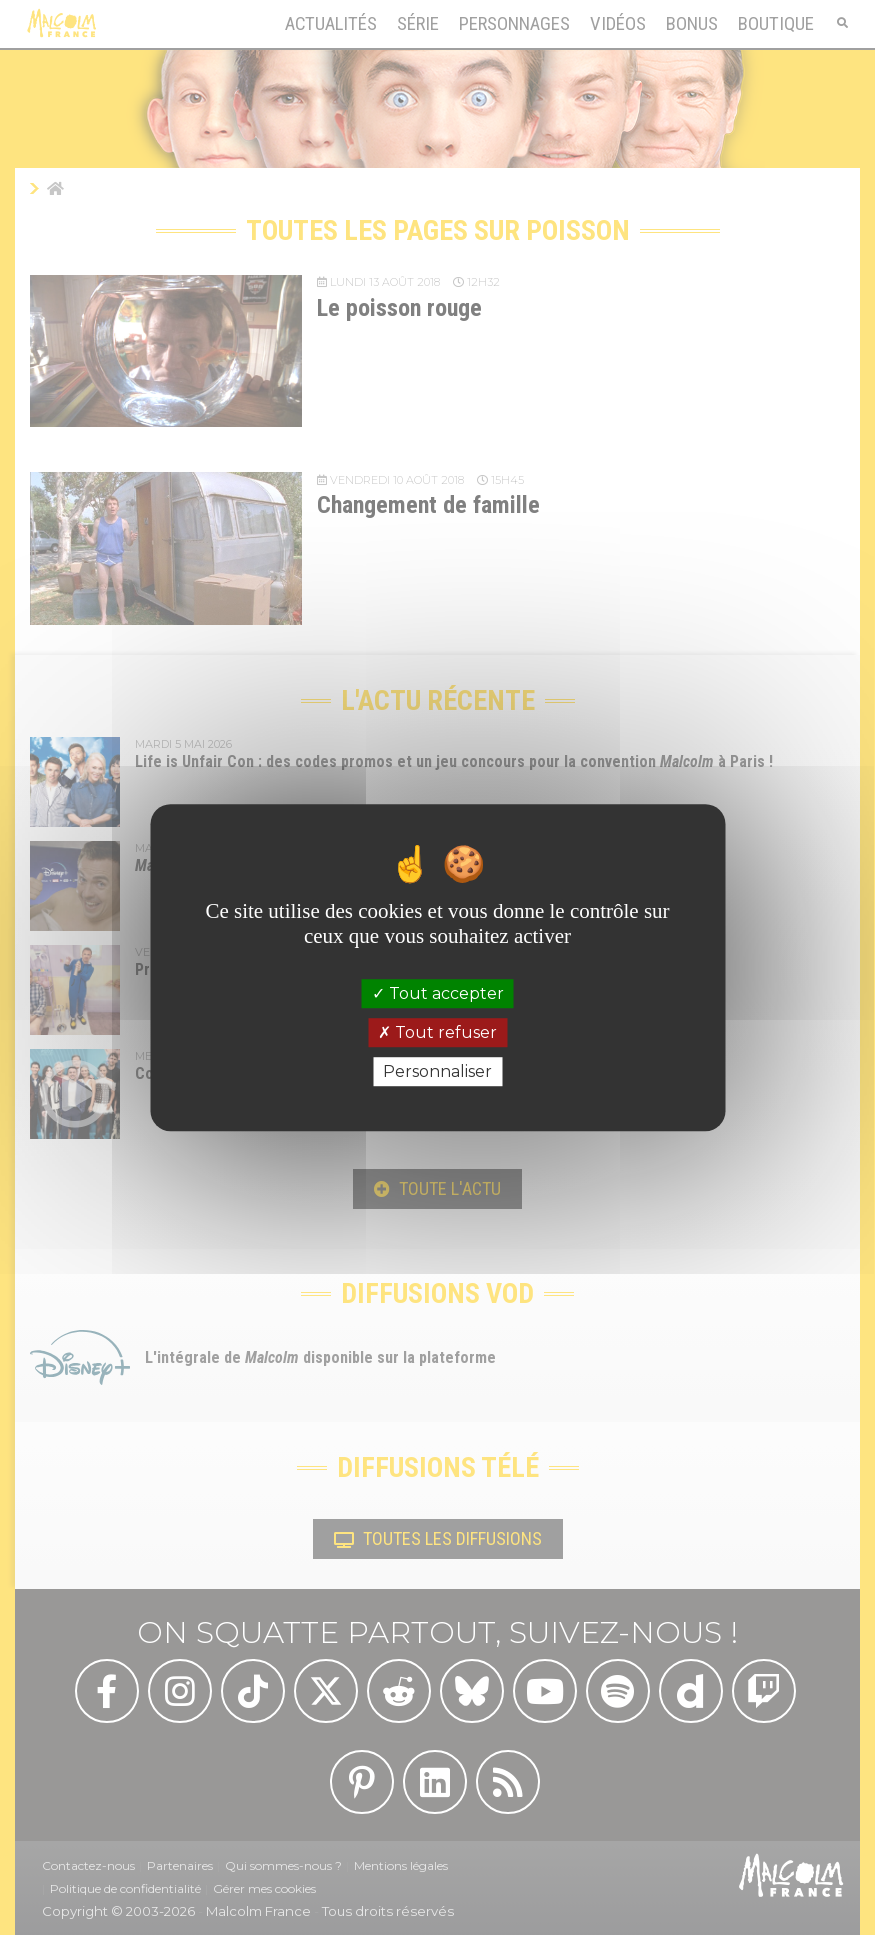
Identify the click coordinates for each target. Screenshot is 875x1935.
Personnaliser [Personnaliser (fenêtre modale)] (437, 1071)
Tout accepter (438, 993)
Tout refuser (437, 1032)
